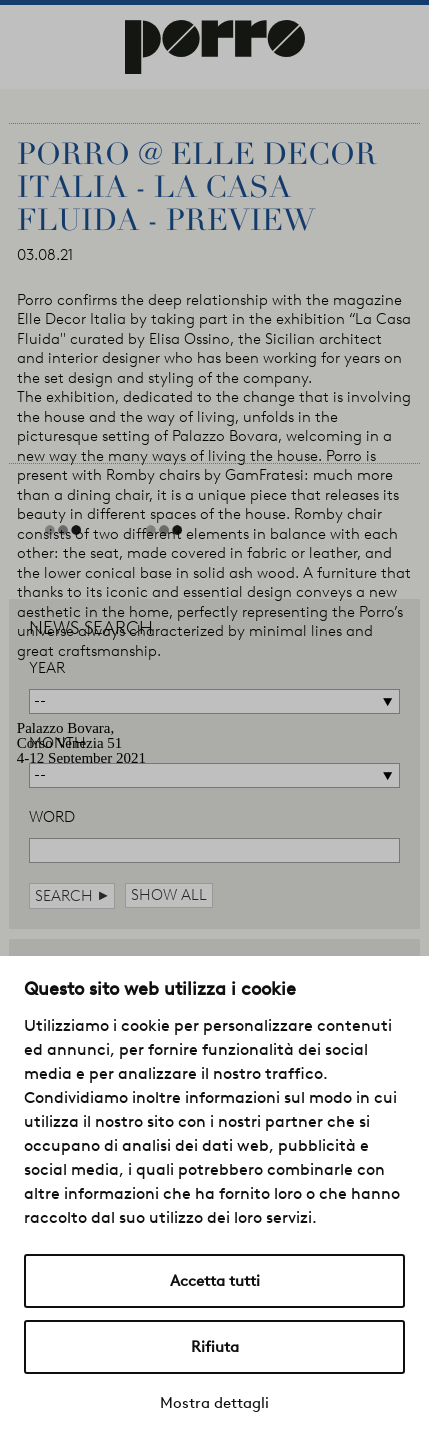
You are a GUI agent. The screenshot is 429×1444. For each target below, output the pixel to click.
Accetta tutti (215, 1281)
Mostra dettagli (214, 1403)
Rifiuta (215, 1347)
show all (169, 895)
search (72, 895)
